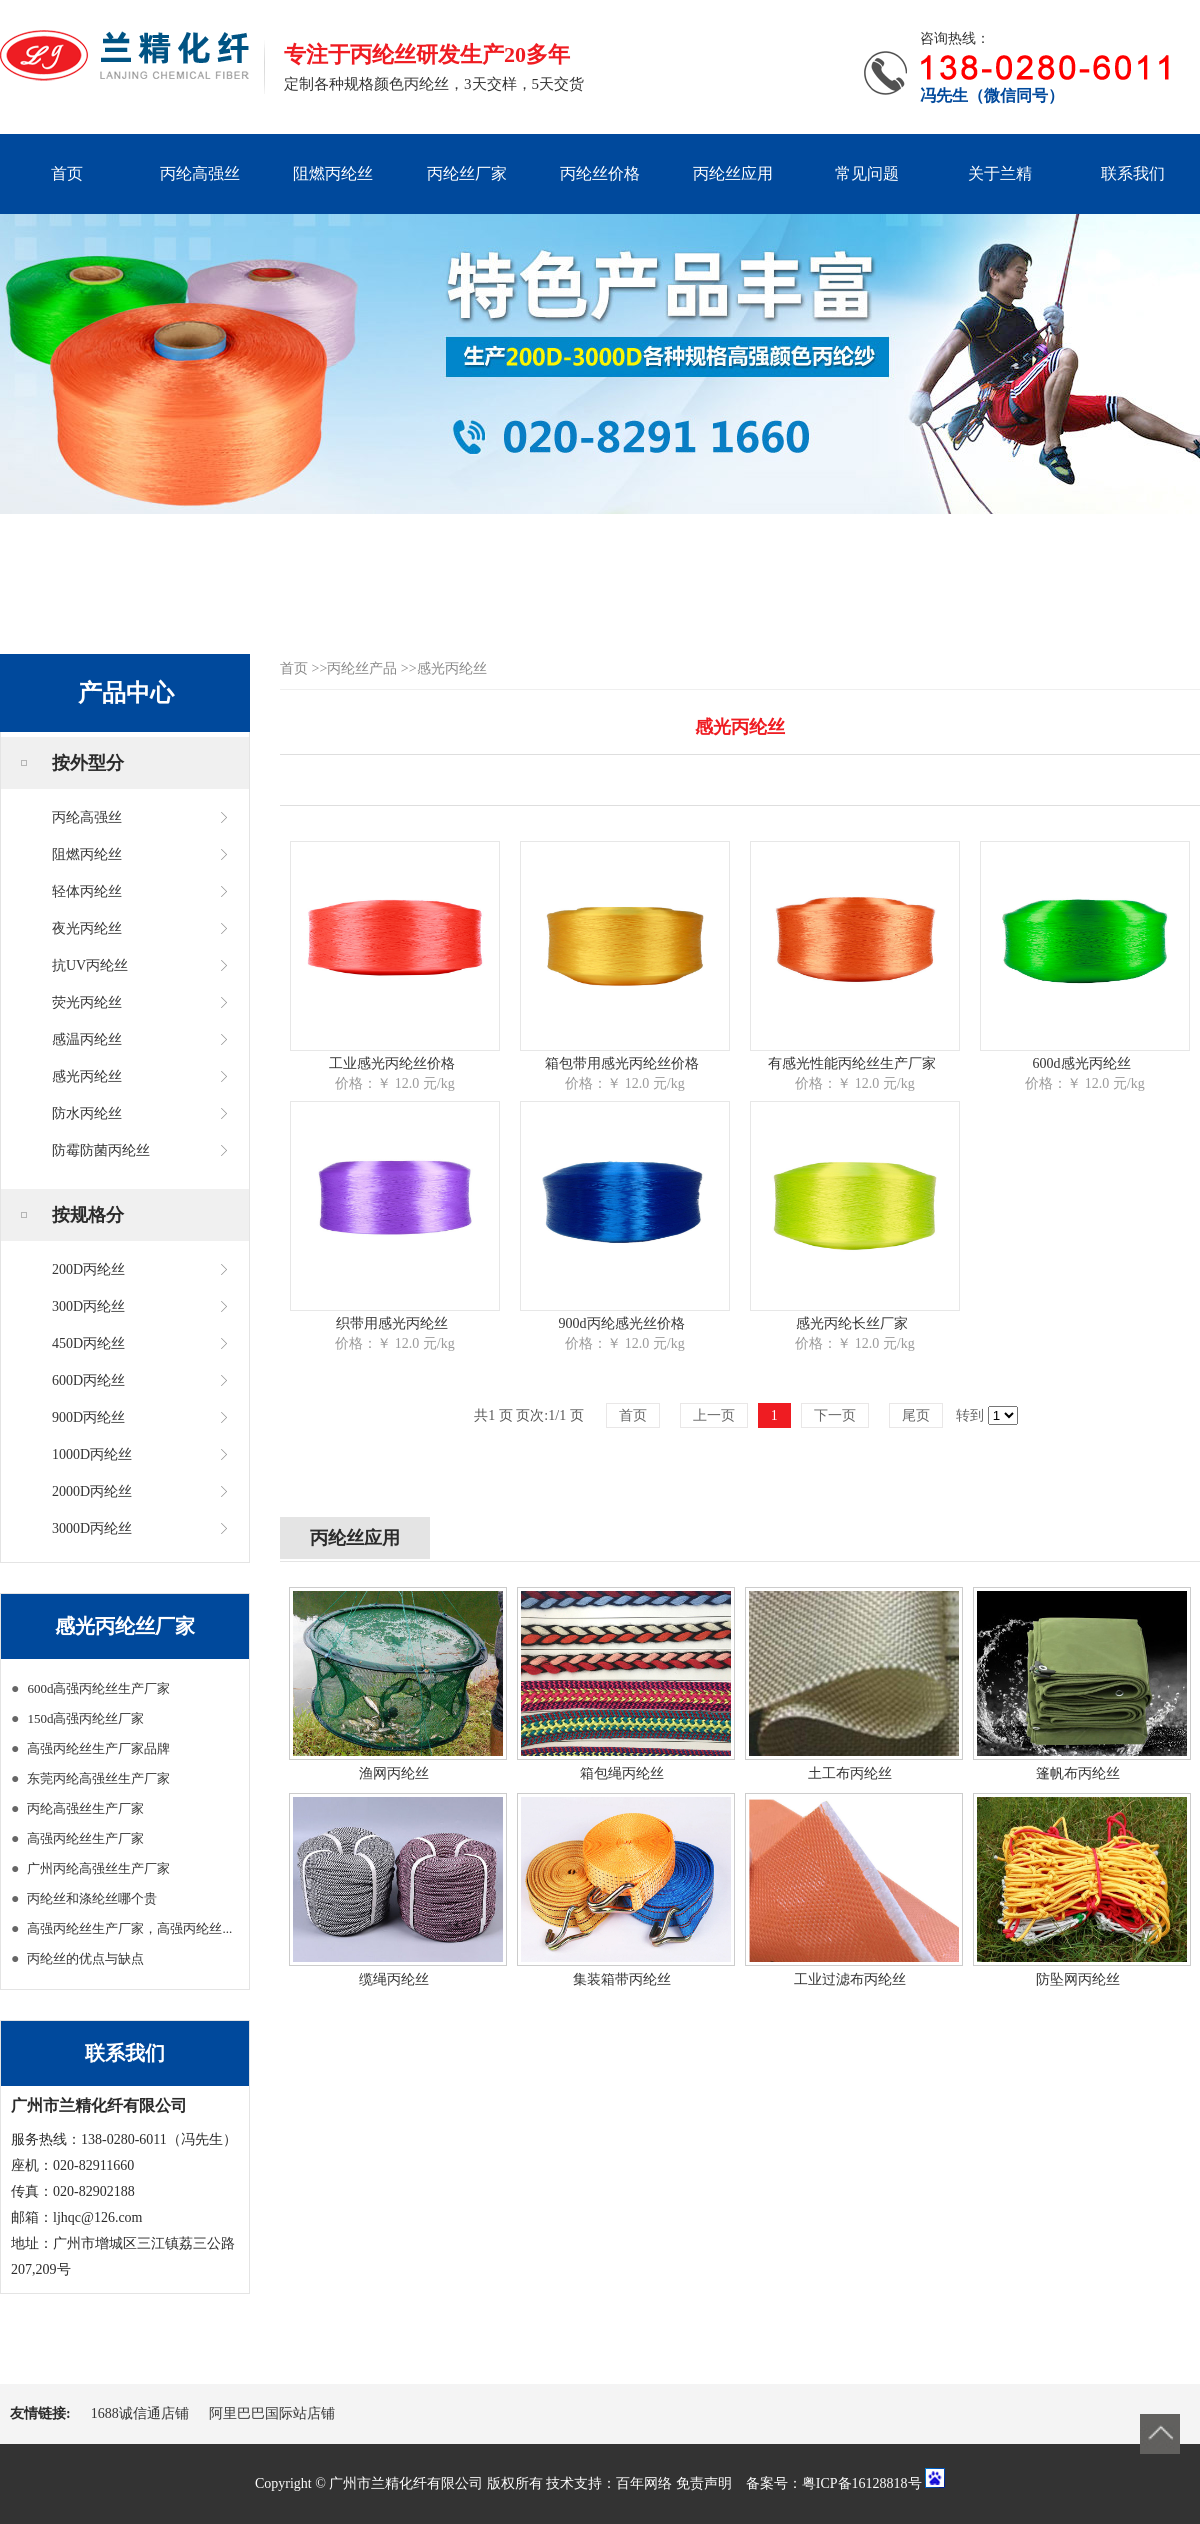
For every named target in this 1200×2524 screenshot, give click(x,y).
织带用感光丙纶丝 (392, 1323)
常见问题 (867, 173)
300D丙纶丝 (88, 1306)
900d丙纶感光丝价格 (622, 1323)
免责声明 (704, 2483)
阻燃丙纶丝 (333, 173)
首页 (67, 173)
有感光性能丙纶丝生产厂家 (852, 1063)
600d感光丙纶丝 (1082, 1063)
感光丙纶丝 (87, 1076)
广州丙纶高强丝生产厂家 (98, 1868)
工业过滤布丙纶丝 (850, 1979)
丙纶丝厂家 (467, 173)
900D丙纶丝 (88, 1417)
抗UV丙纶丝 (90, 965)
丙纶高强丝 (200, 173)
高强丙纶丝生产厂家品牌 (98, 1748)
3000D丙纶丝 (92, 1528)
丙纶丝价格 (600, 173)
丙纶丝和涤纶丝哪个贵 (92, 1898)
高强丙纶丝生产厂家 (85, 1838)
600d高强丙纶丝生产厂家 (98, 1688)
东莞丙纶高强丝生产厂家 (98, 1778)
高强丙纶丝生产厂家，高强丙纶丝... (129, 1928)
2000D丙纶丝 (92, 1491)
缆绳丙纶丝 (394, 1979)
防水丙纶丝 (87, 1113)
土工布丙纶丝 (850, 1773)
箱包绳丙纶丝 (622, 1773)
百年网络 (644, 2483)
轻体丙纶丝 (87, 891)
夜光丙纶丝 (87, 928)
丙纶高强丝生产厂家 (85, 1808)
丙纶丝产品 (362, 668)
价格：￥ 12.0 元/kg (394, 1083)
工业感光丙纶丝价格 (392, 1063)
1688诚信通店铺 (140, 2413)
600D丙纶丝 (88, 1380)
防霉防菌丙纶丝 (101, 1150)
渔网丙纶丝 (394, 1773)
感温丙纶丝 (87, 1039)
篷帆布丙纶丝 (1078, 1773)
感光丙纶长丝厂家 (852, 1323)
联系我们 (1133, 173)
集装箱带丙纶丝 (622, 1979)
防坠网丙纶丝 (1078, 1979)
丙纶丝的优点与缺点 (85, 1958)
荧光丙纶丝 (87, 1002)
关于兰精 (1000, 173)
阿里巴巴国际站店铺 (272, 2413)
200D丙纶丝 (88, 1269)
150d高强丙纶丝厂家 (85, 1718)
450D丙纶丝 (88, 1343)
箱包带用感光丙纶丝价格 (622, 1063)
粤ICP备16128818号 (862, 2483)
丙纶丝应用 (733, 173)
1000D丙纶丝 (92, 1454)
